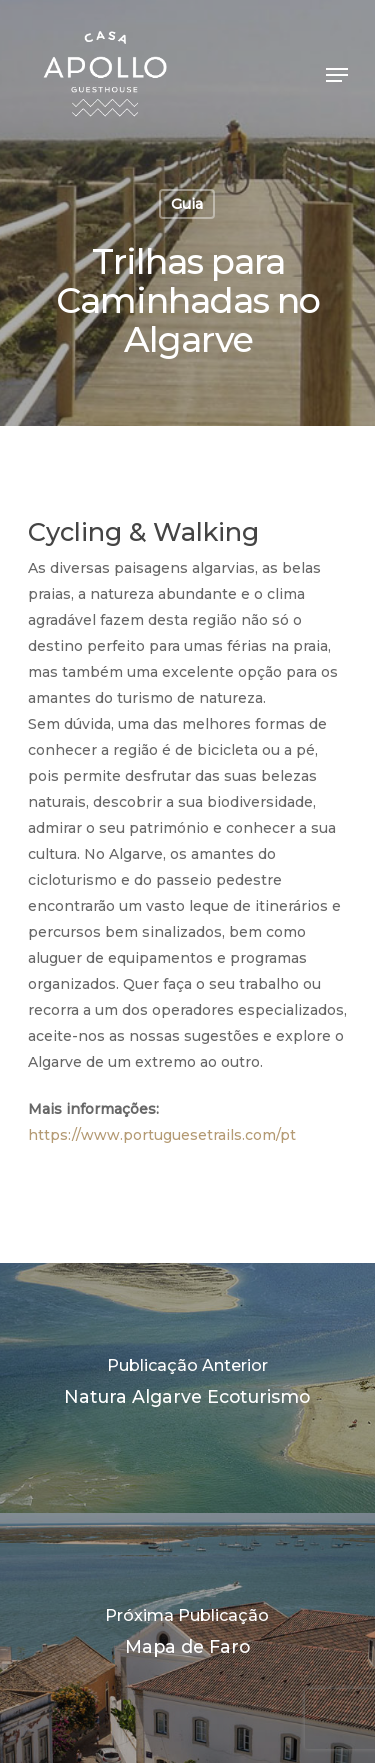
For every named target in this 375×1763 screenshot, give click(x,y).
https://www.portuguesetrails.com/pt (162, 1135)
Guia (187, 204)
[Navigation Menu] (337, 75)
